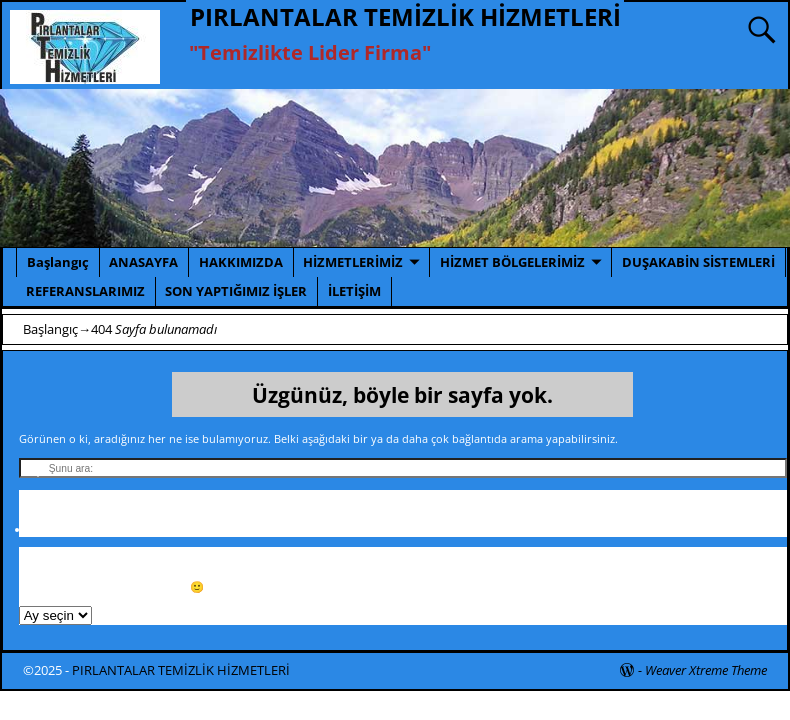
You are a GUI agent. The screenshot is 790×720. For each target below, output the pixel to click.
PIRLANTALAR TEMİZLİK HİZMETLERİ (405, 16)
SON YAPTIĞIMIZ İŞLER (236, 291)
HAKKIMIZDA (241, 262)
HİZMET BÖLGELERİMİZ (512, 262)
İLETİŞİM (354, 291)
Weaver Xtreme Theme (706, 670)
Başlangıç (58, 262)
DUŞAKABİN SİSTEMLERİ (698, 262)
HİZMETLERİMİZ (353, 262)
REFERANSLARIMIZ (85, 291)
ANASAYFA (143, 262)
